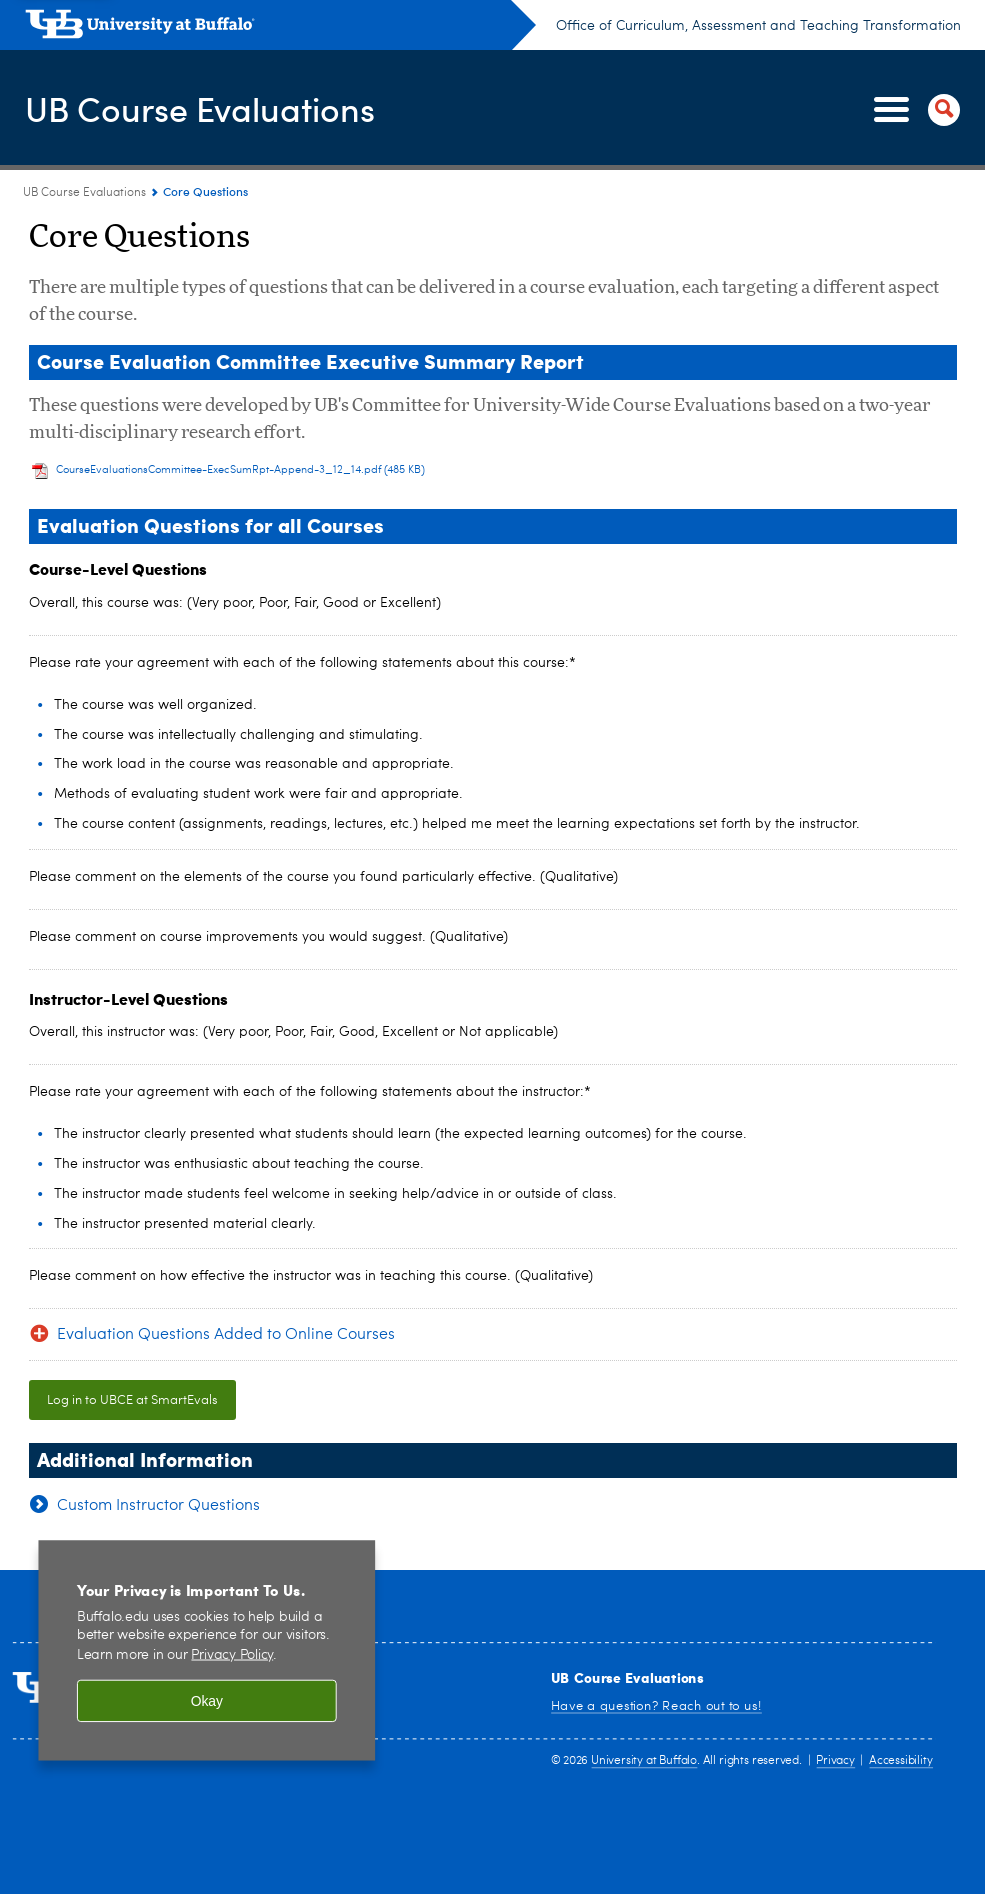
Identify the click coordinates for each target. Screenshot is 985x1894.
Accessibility (900, 1762)
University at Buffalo (644, 1762)
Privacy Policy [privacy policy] (232, 1655)
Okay (207, 1701)
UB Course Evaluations (211, 108)
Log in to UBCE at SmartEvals (132, 1400)
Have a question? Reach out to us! (656, 1705)
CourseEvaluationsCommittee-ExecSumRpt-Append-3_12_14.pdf (241, 470)
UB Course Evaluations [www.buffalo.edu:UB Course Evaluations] (84, 193)
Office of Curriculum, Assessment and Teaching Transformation (758, 26)
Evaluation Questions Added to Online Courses (226, 1335)
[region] (206, 1651)
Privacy (835, 1762)
